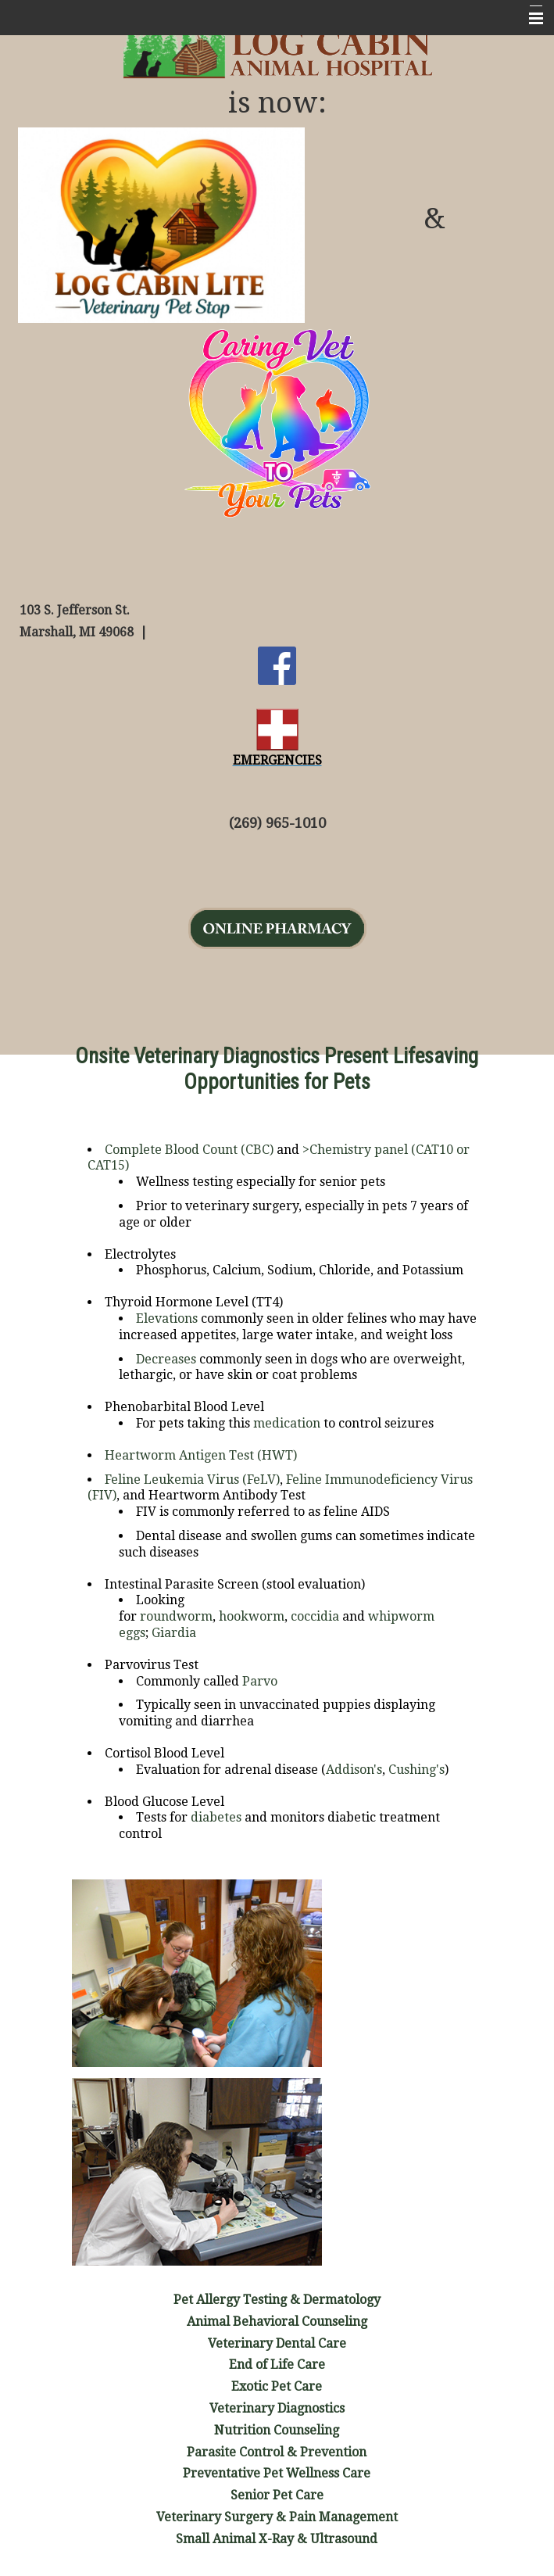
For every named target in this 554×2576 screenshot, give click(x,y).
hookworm (251, 1616)
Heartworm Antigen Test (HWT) (201, 1455)
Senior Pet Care (277, 2495)
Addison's (354, 1769)
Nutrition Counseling (276, 2430)
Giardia (174, 1632)
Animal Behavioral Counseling (277, 2321)
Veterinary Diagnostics (277, 2408)
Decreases (166, 1359)
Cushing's (416, 1769)
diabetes (216, 1817)
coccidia (315, 1616)
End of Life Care (277, 2364)
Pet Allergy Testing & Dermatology (277, 2299)
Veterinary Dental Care (277, 2343)
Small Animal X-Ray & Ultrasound (276, 2538)
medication (286, 1423)
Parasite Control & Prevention (276, 2452)
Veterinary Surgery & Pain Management (277, 2517)
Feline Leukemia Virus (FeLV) (192, 1479)
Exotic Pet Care (276, 2386)
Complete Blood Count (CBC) (189, 1149)
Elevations (167, 1318)
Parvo (259, 1681)
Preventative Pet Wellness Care (276, 2473)
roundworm (176, 1616)
